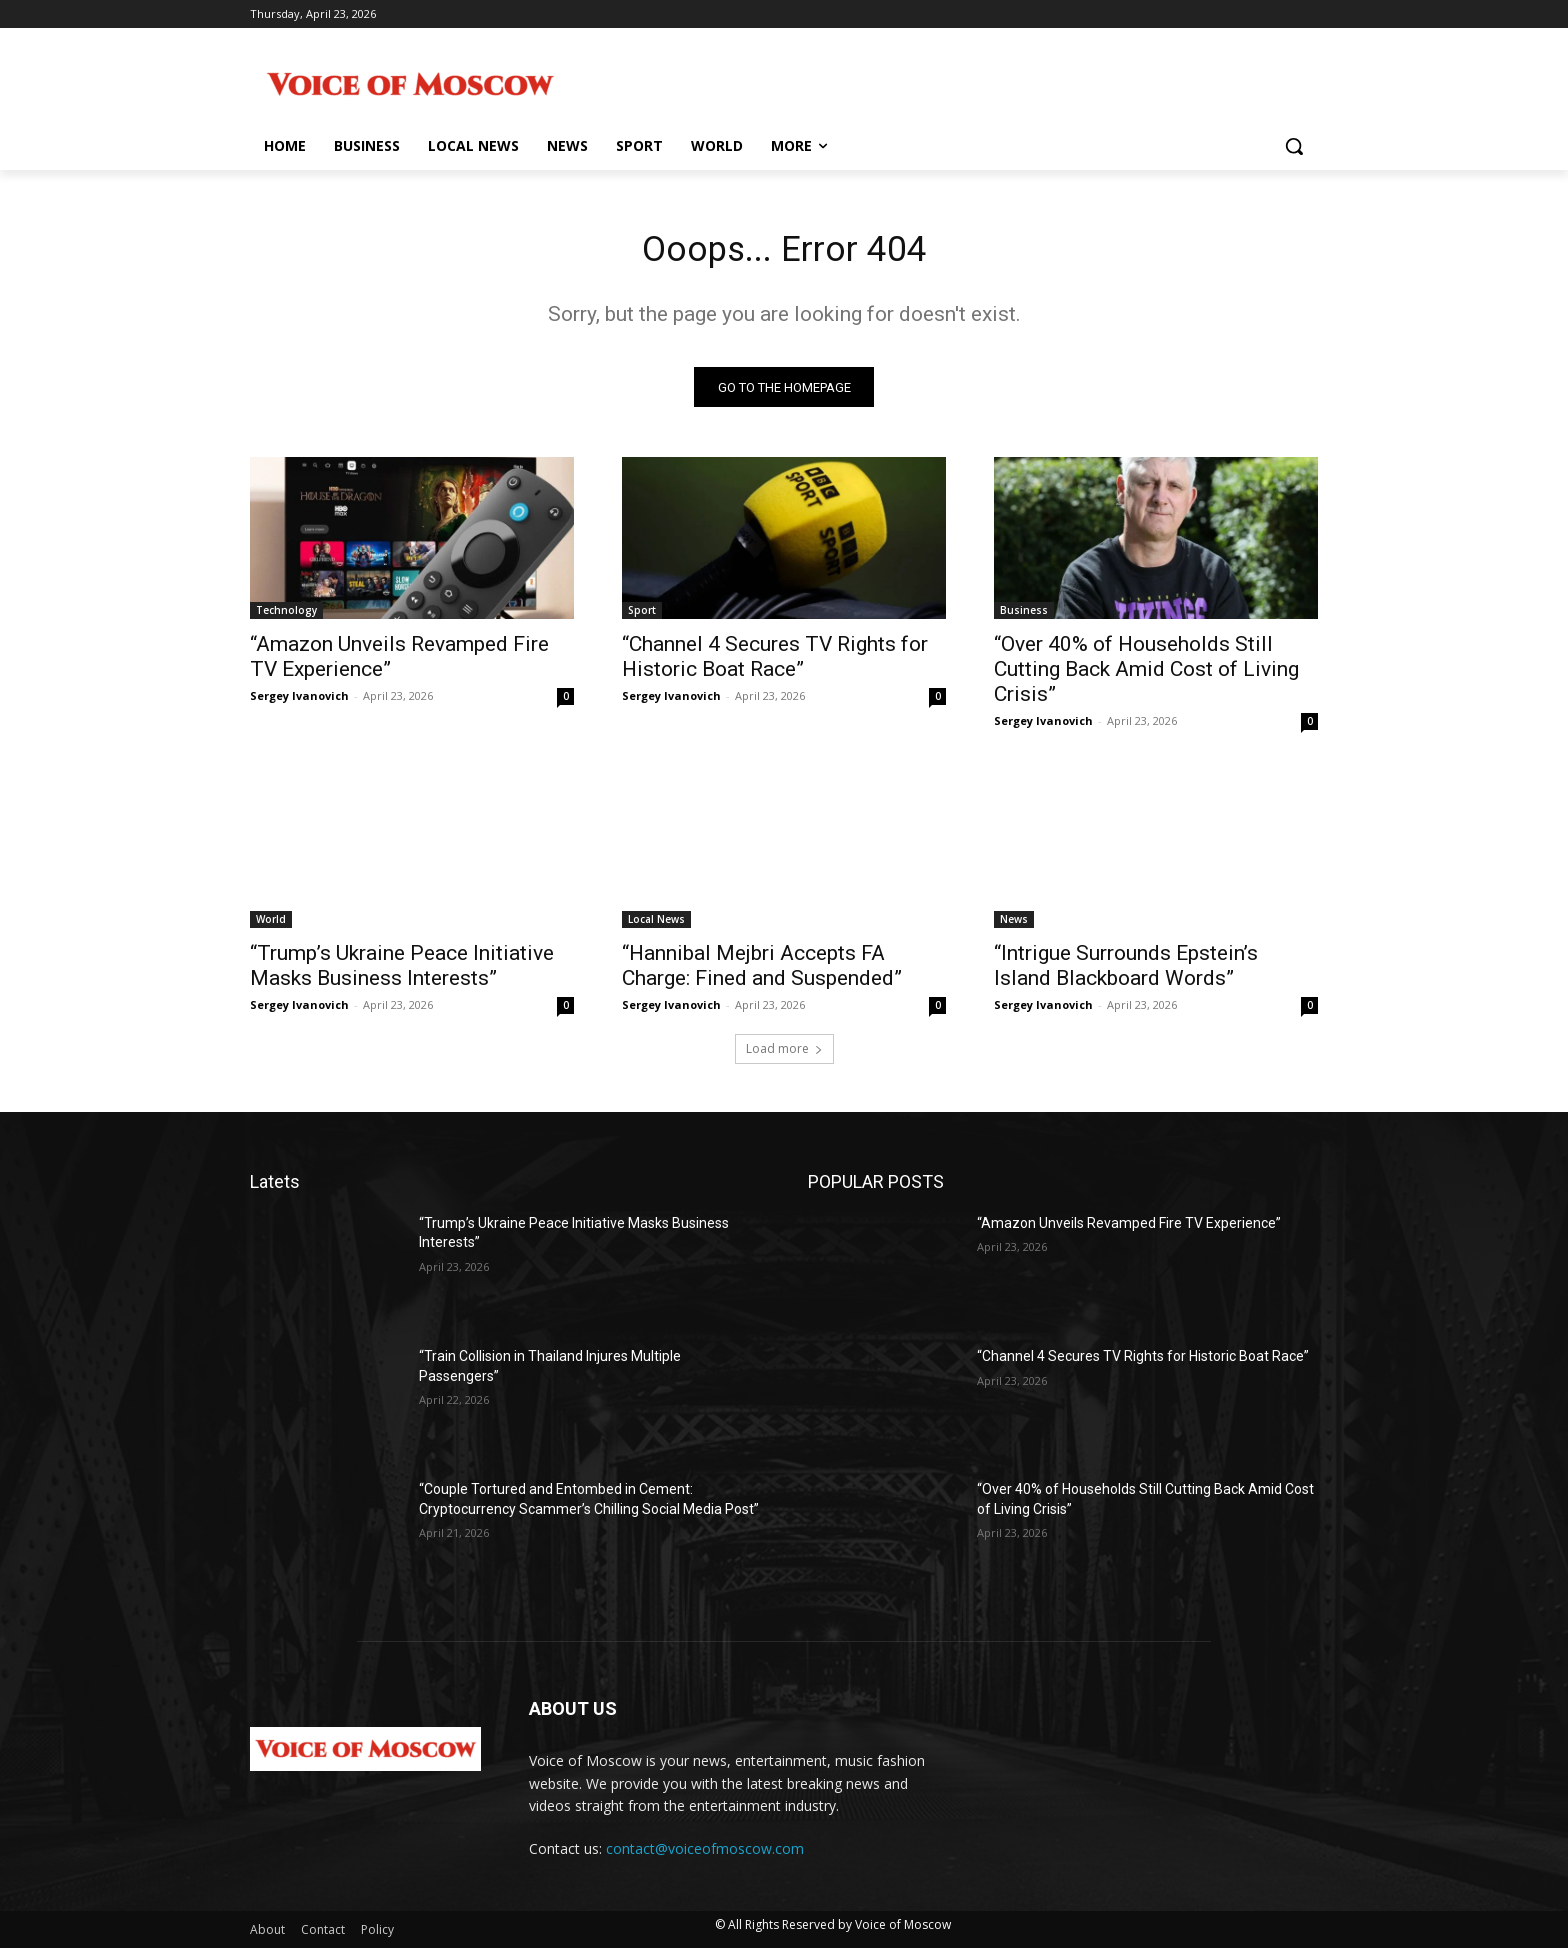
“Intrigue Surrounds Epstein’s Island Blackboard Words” (1126, 972)
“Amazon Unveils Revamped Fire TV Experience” (1129, 1230)
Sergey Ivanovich (299, 702)
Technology (286, 617)
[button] (1294, 146)
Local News (656, 926)
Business (1024, 617)
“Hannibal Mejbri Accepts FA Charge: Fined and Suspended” (762, 972)
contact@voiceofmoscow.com (705, 1856)
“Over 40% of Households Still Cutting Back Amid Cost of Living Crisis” (1146, 676)
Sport (642, 617)
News (1014, 926)
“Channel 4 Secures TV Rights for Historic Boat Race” (775, 663)
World (271, 926)
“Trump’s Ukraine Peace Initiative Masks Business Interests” (402, 972)
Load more (784, 1055)
